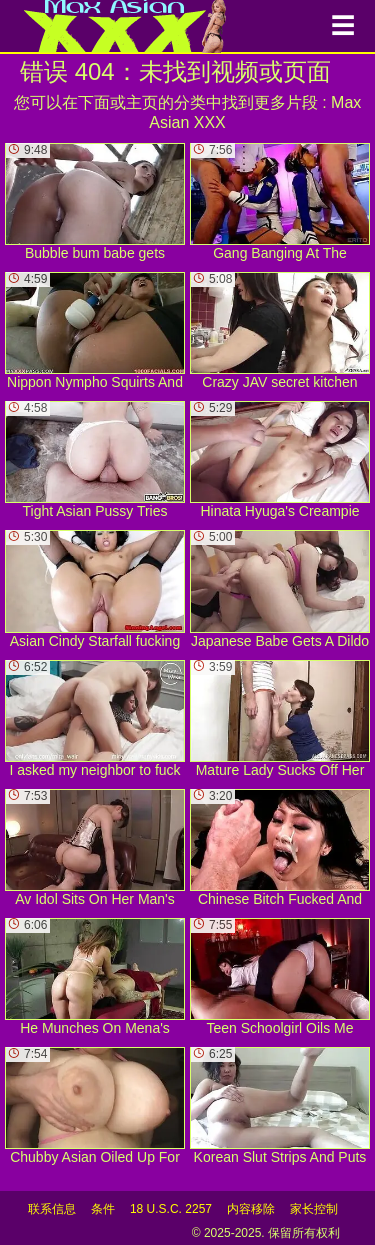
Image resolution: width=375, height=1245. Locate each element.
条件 (103, 1209)
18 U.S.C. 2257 (171, 1209)
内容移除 (251, 1209)
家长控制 (314, 1209)
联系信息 (52, 1209)
